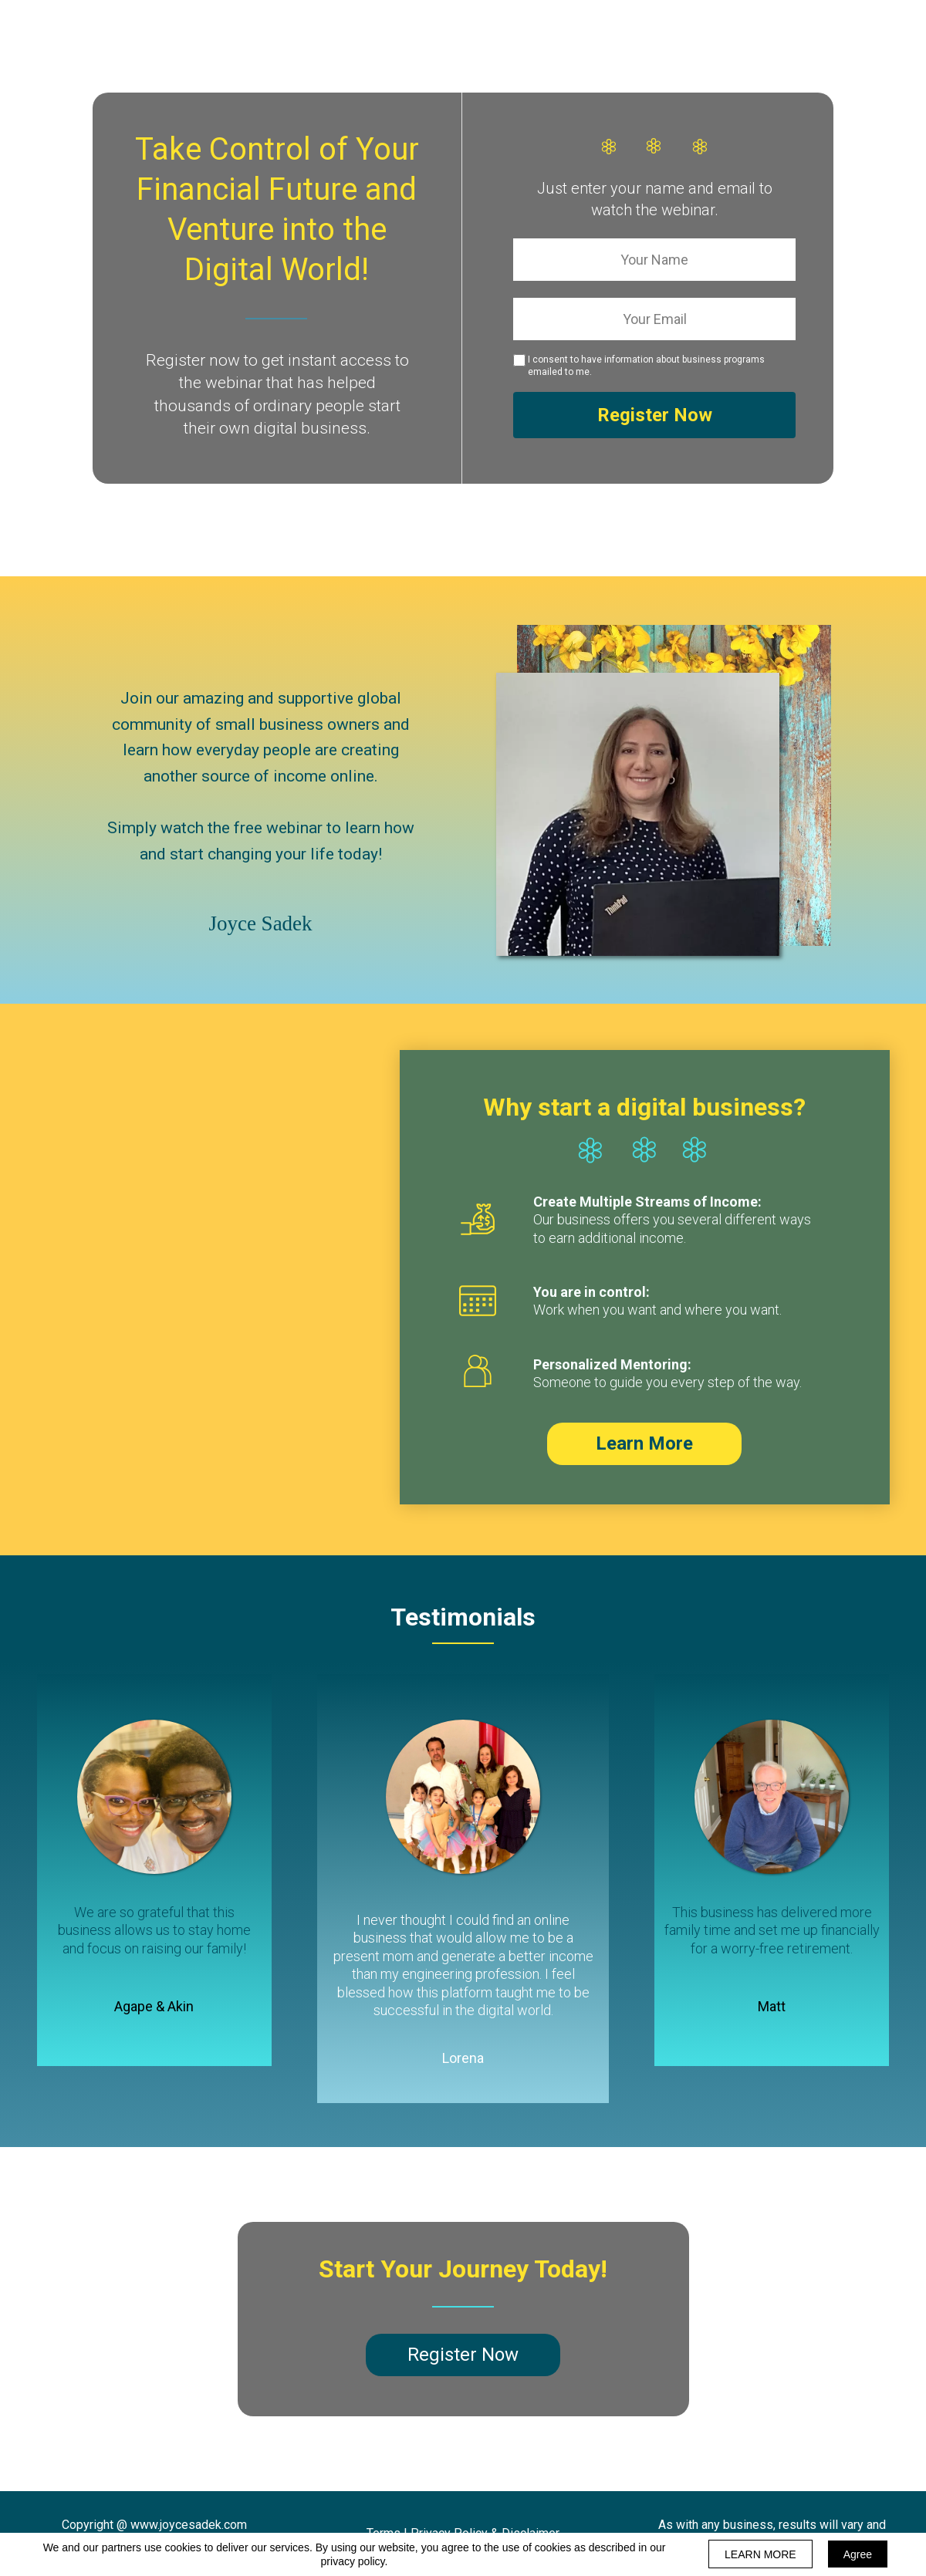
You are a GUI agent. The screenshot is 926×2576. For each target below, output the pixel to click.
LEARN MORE (760, 2554)
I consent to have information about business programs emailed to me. (646, 365)
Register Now (654, 415)
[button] (644, 1444)
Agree (857, 2554)
